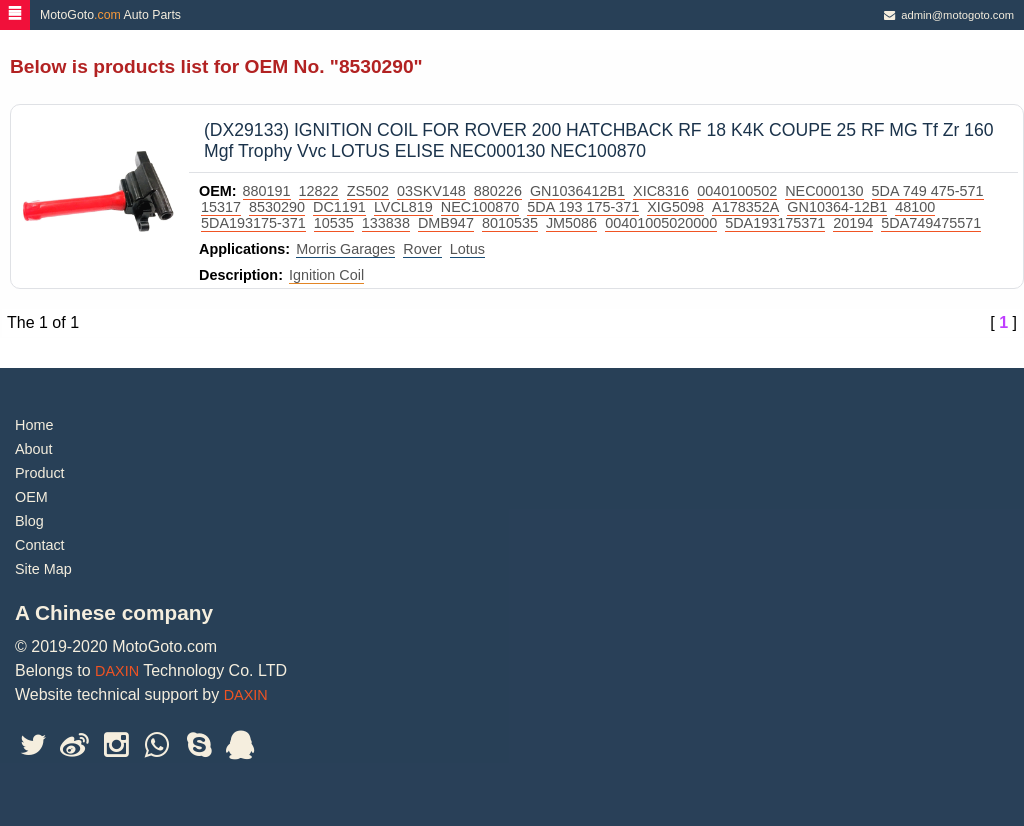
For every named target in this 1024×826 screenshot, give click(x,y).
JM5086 (571, 223)
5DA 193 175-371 (583, 207)
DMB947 (446, 223)
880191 (267, 191)
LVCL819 (403, 207)
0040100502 (737, 191)
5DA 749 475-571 (928, 191)
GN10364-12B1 (837, 207)
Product (40, 473)
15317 (221, 207)
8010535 (510, 223)
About (34, 449)
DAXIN (117, 671)
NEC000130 (824, 191)
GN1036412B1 (577, 191)
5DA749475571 (931, 223)
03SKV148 (431, 191)
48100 (915, 207)
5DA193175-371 (253, 223)
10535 (334, 223)
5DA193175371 (775, 223)
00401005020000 (661, 223)
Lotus (467, 249)
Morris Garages (345, 249)
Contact (40, 545)
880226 (498, 191)
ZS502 (368, 191)
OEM (31, 497)
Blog (29, 521)
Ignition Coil (326, 275)
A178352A (745, 207)
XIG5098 (675, 207)
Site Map (43, 569)
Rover (422, 249)
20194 (853, 223)
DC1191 (339, 207)
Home (34, 425)
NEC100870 (480, 207)
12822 (319, 191)
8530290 (277, 207)
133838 (386, 223)
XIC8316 (661, 191)
